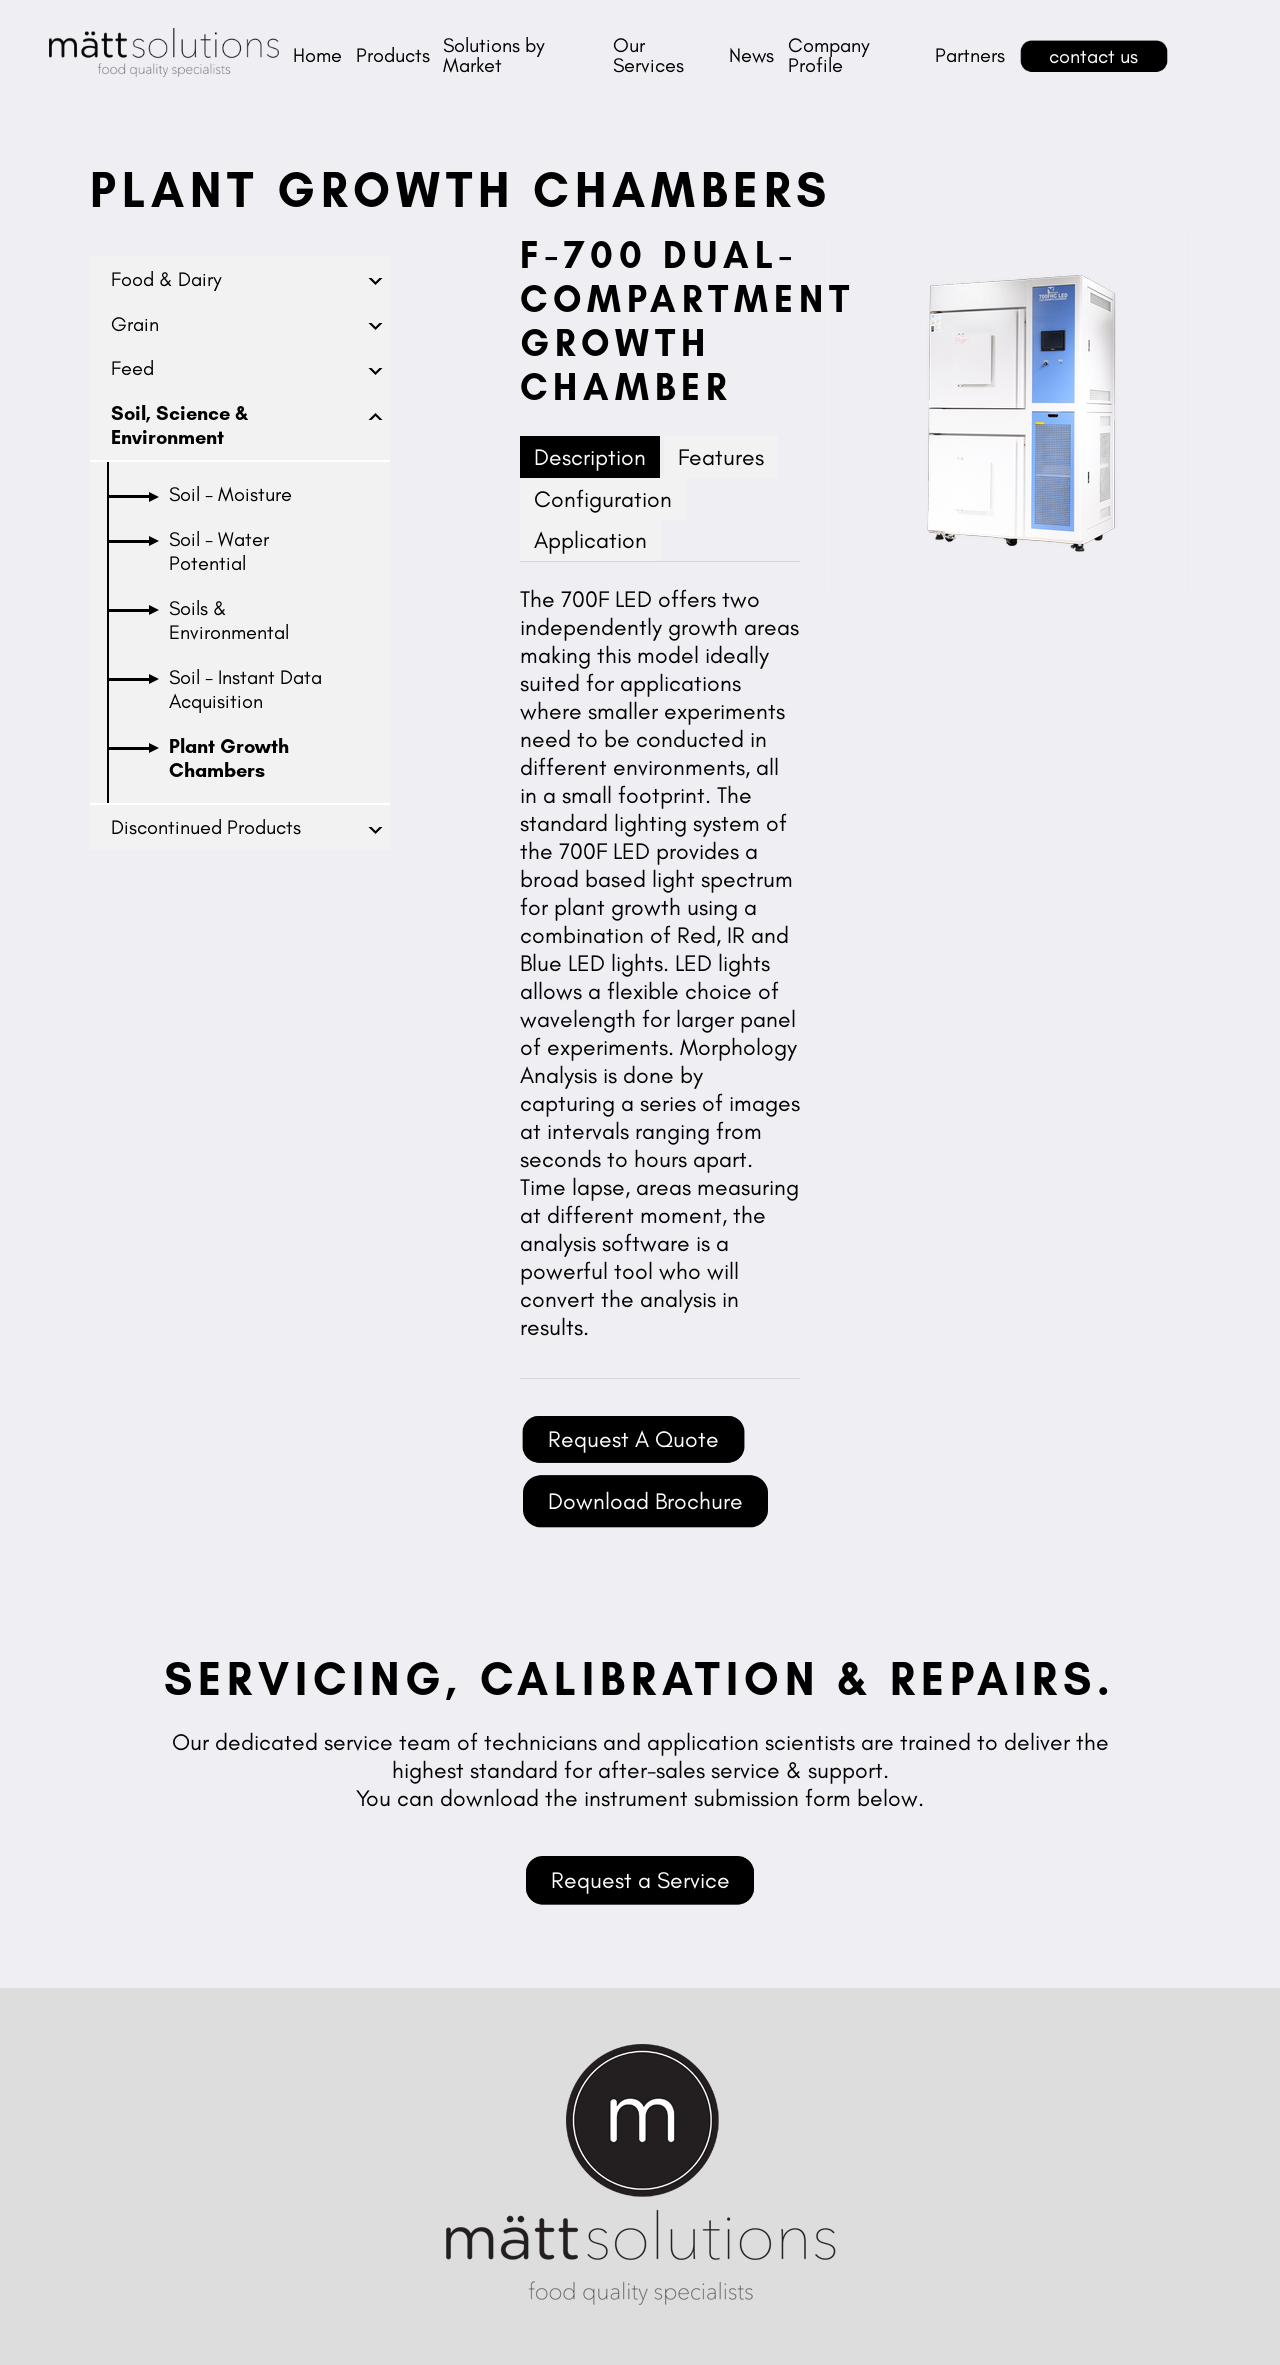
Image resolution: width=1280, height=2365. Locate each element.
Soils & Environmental (229, 620)
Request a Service (640, 1880)
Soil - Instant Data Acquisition (245, 689)
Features (721, 457)
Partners (970, 55)
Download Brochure (645, 1501)
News (751, 55)
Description (590, 457)
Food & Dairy (166, 279)
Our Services (648, 55)
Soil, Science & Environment (179, 425)
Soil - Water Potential (219, 551)
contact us (1093, 56)
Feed (132, 368)
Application (590, 540)
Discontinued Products (206, 827)
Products (393, 55)
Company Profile (829, 55)
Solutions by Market (494, 55)
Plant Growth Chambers (229, 758)
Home (317, 55)
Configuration (603, 499)
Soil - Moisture (230, 494)
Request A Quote (633, 1439)
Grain (135, 324)
